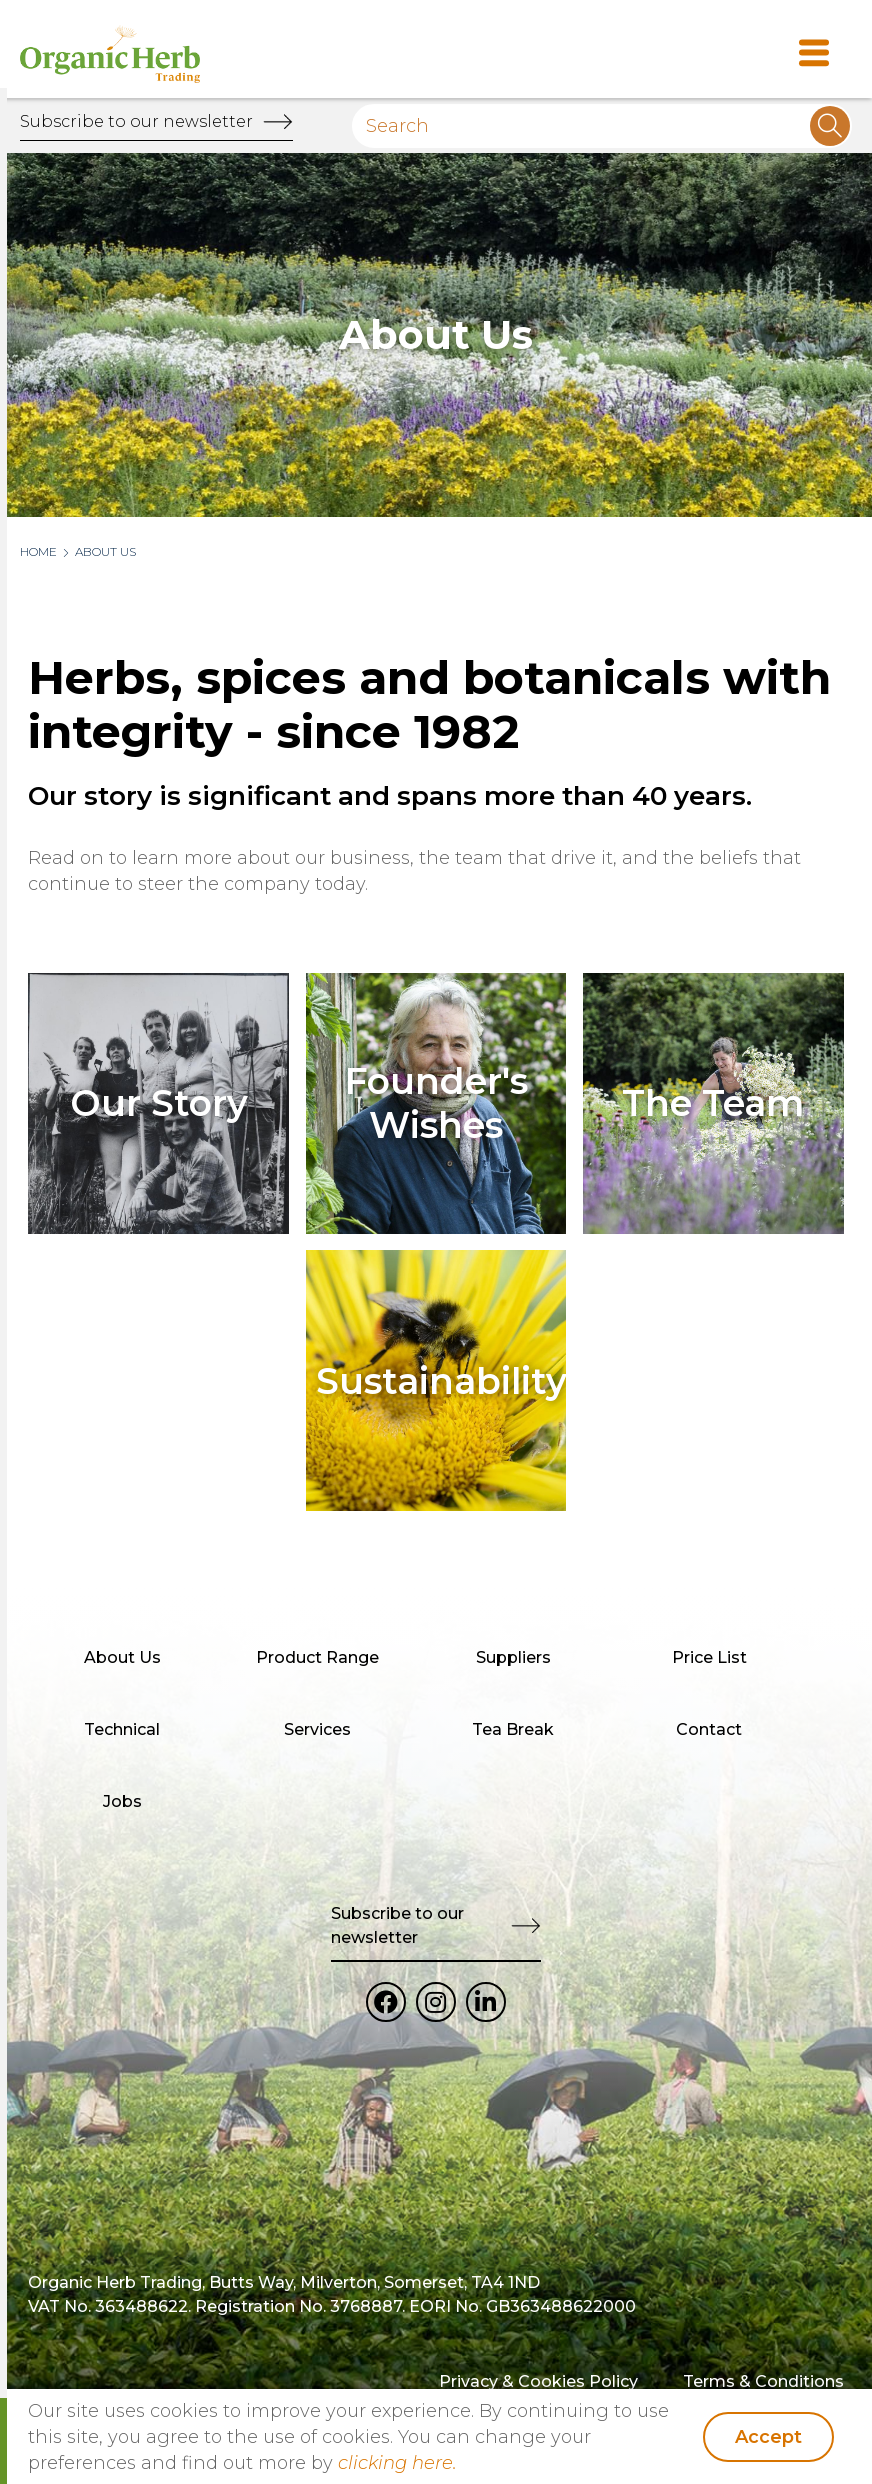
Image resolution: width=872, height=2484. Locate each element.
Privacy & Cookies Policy (538, 2381)
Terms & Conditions (763, 2381)
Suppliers (513, 1657)
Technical (122, 1729)
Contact (709, 1729)
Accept (768, 2437)
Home (38, 551)
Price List (709, 1657)
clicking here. (397, 2463)
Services (317, 1729)
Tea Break (513, 1729)
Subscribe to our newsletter (136, 121)
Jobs (122, 1801)
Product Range (317, 1657)
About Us (105, 551)
